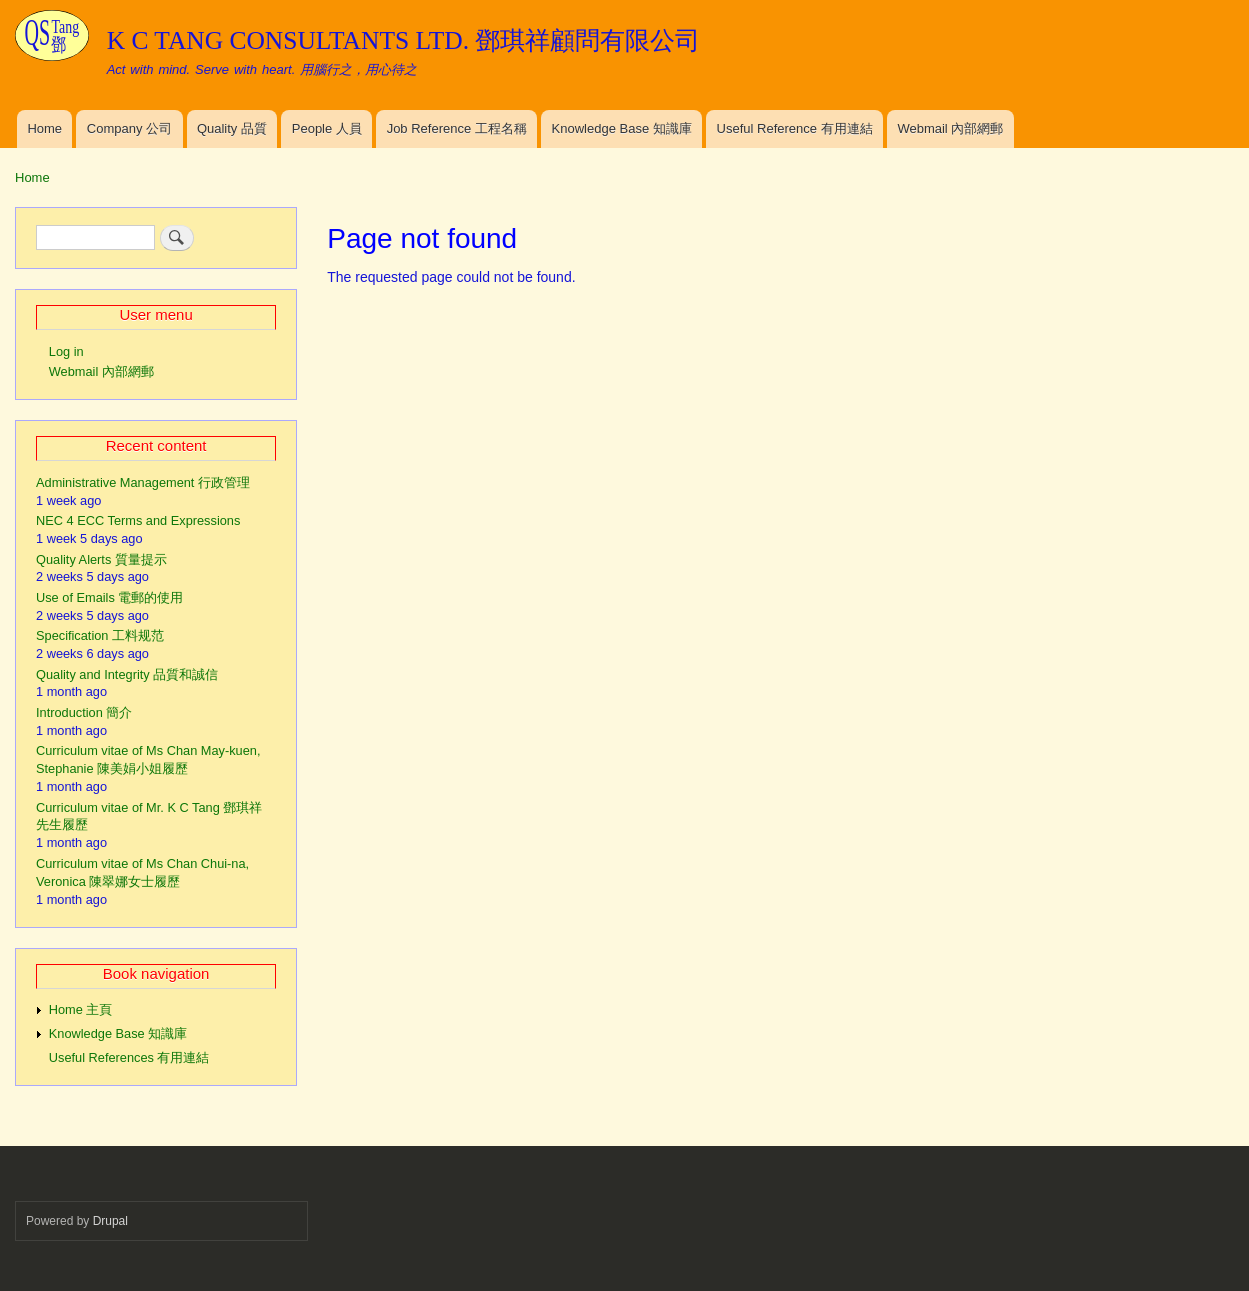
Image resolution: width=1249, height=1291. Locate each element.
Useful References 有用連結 (129, 1057)
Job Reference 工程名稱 (457, 128)
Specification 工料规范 (100, 635)
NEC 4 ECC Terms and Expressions (138, 520)
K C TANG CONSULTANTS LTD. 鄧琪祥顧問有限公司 (404, 40)
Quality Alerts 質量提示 (101, 559)
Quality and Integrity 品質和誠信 (127, 674)
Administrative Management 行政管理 (143, 482)
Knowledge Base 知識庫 (622, 128)
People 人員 (327, 128)
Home (44, 128)
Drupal (110, 1221)
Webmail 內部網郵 (950, 128)
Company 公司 (129, 128)
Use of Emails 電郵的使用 (109, 597)
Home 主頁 (81, 1009)
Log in (66, 351)
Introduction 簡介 (84, 712)
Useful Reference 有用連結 (795, 128)
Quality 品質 (232, 128)
